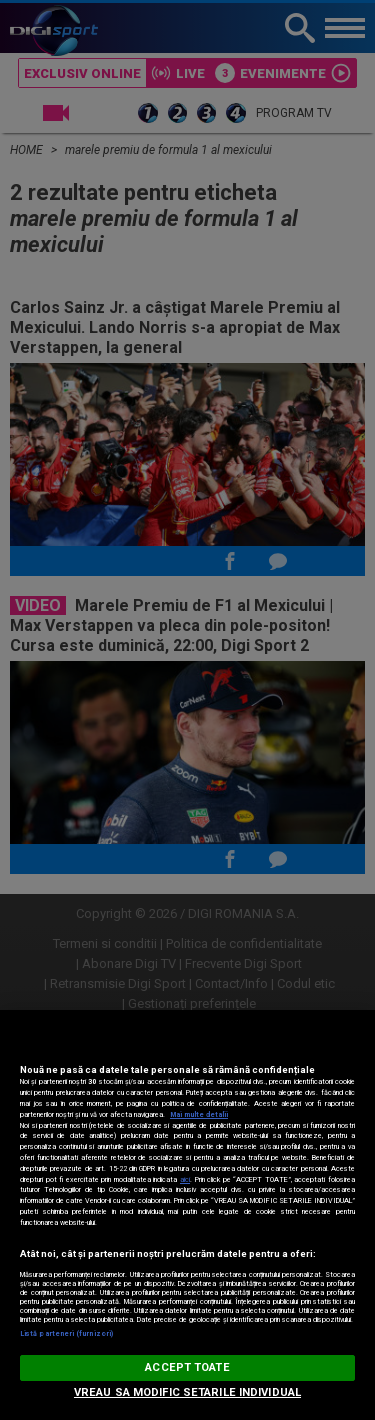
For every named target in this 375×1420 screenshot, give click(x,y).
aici (185, 1179)
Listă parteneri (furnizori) (66, 1333)
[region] (187, 1215)
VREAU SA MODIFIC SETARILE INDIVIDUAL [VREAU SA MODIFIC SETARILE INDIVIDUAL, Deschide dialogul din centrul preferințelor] (187, 1392)
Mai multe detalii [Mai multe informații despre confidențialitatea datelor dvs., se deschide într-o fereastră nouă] (199, 1114)
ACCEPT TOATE (187, 1367)
